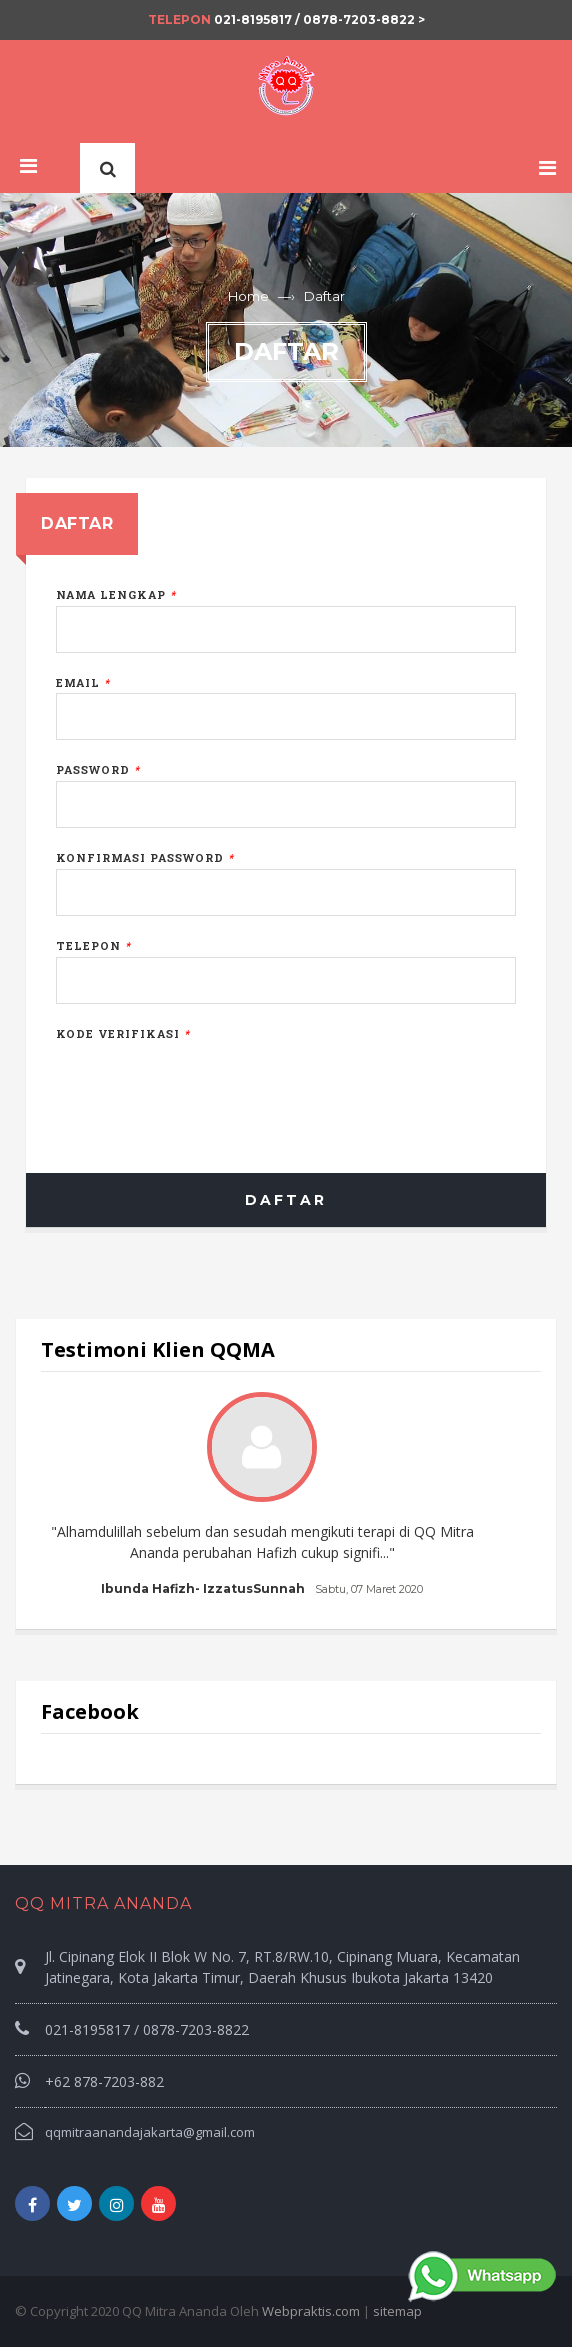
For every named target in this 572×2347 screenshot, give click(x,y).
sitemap (397, 2311)
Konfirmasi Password (145, 857)
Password (98, 769)
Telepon (93, 945)
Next (505, 1496)
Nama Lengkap (116, 594)
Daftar (286, 1200)
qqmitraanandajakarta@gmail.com (150, 2132)
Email (83, 682)
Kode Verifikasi (123, 1033)
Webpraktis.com (311, 2311)
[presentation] (208, 1084)
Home (248, 296)
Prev (67, 1496)
